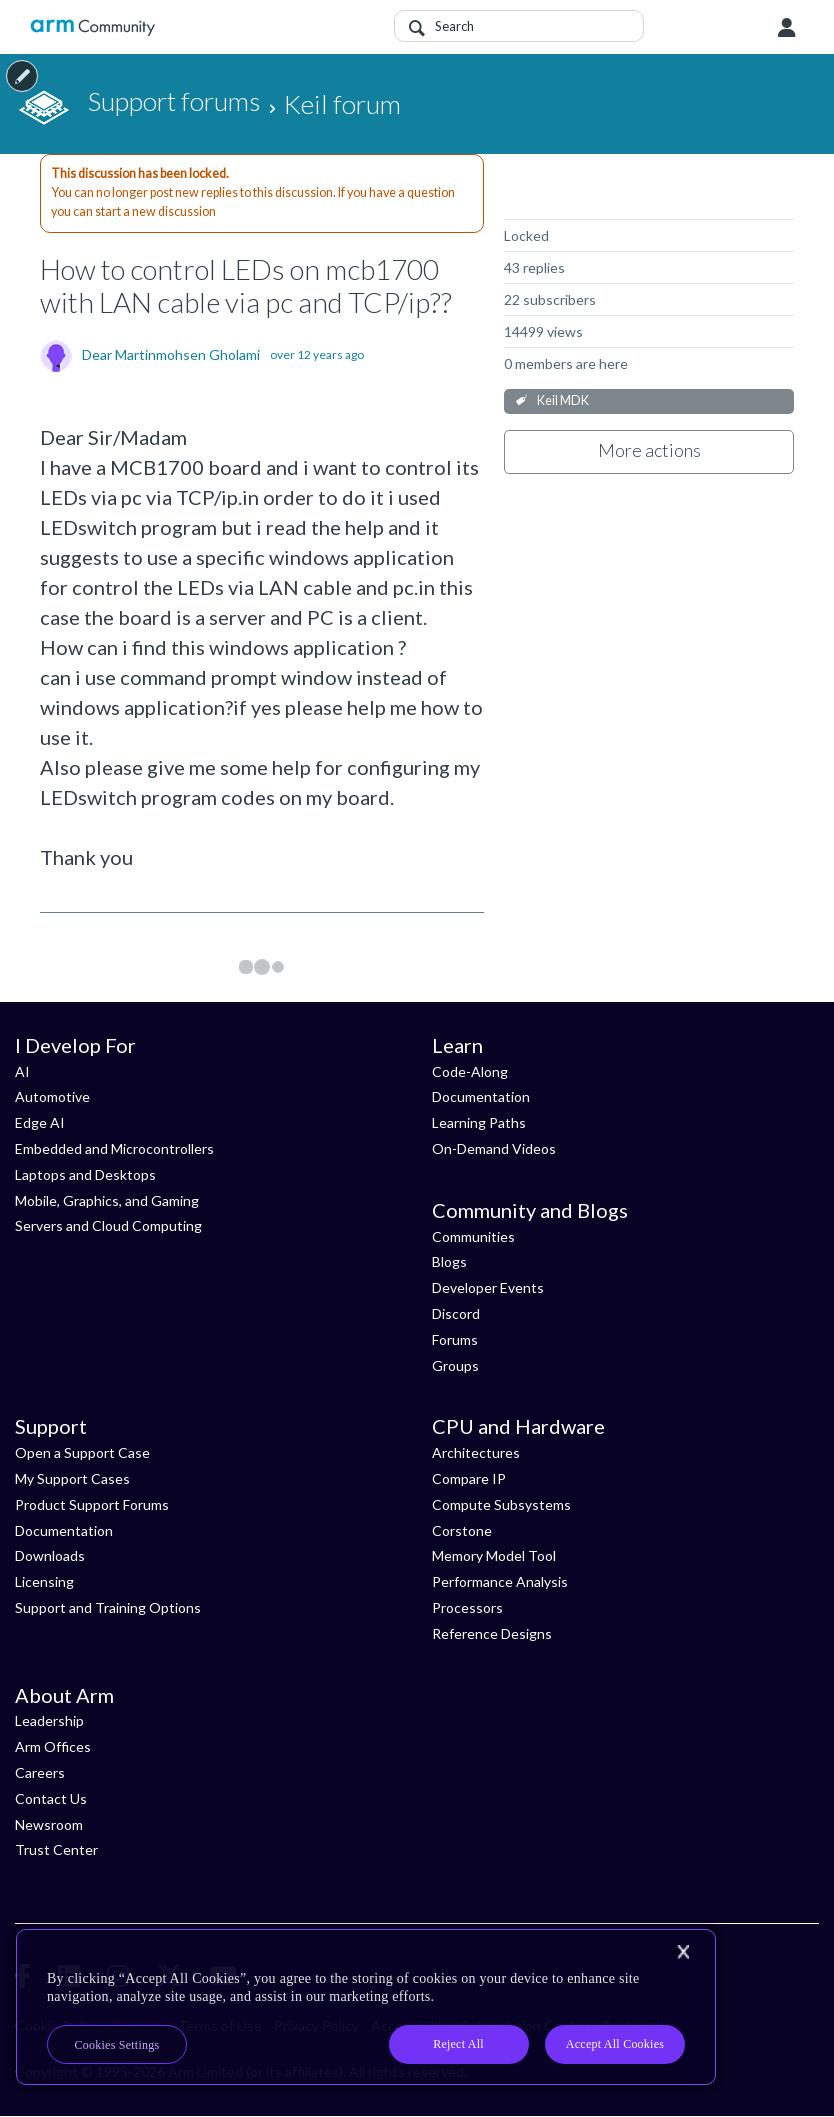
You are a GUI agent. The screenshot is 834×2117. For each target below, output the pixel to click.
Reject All (458, 2044)
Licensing (44, 1581)
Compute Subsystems (501, 1504)
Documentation (481, 1096)
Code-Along (470, 1071)
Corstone (462, 1530)
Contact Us (51, 1798)
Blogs (449, 1261)
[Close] (683, 1952)
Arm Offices (53, 1746)
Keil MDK (563, 400)
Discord (456, 1313)
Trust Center (56, 1849)
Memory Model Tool (494, 1555)
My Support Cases (72, 1478)
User (787, 28)
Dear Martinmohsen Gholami (171, 355)
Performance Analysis (500, 1581)
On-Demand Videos (494, 1148)
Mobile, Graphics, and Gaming (107, 1200)
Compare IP (469, 1478)
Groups (455, 1365)
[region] (366, 2007)
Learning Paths (479, 1122)
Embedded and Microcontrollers (114, 1148)
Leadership (49, 1720)
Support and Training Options (108, 1607)
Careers (40, 1772)
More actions (649, 450)
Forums (455, 1339)
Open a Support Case (82, 1452)
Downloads (50, 1555)
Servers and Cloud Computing (108, 1225)
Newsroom (49, 1824)
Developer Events (488, 1287)
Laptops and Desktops (85, 1174)
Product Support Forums (92, 1504)
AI (22, 1071)
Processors (467, 1607)
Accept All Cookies (615, 2044)
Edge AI (40, 1122)
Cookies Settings (117, 2045)
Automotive (52, 1096)
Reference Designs (492, 1633)
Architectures (476, 1452)
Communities (473, 1236)
